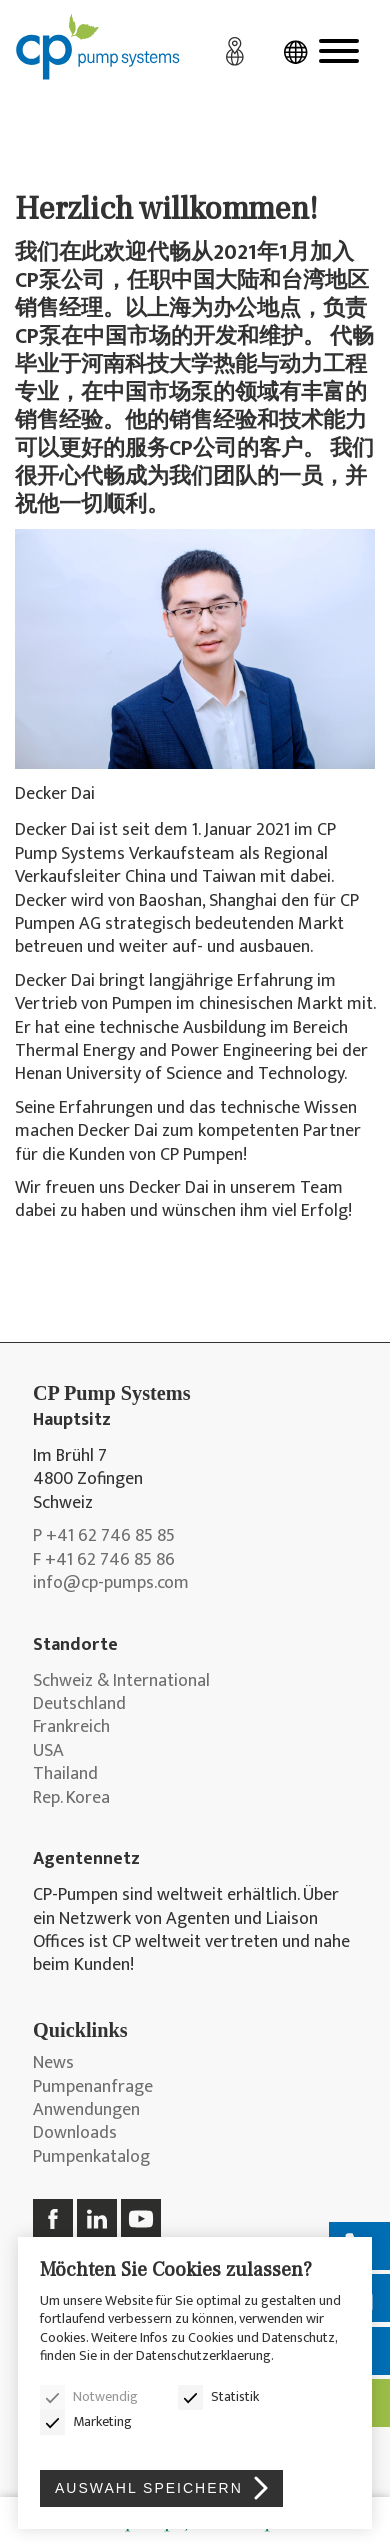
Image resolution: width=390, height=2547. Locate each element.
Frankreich (71, 1727)
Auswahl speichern (149, 2488)
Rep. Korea (71, 1798)
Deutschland (79, 1704)
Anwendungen (86, 2110)
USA (48, 1751)
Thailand (65, 1774)
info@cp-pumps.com (111, 1583)
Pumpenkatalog (91, 2157)
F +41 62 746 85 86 (104, 1560)
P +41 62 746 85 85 (104, 1536)
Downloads (75, 2133)
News (53, 2063)
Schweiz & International (121, 1681)
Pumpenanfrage (93, 2087)
